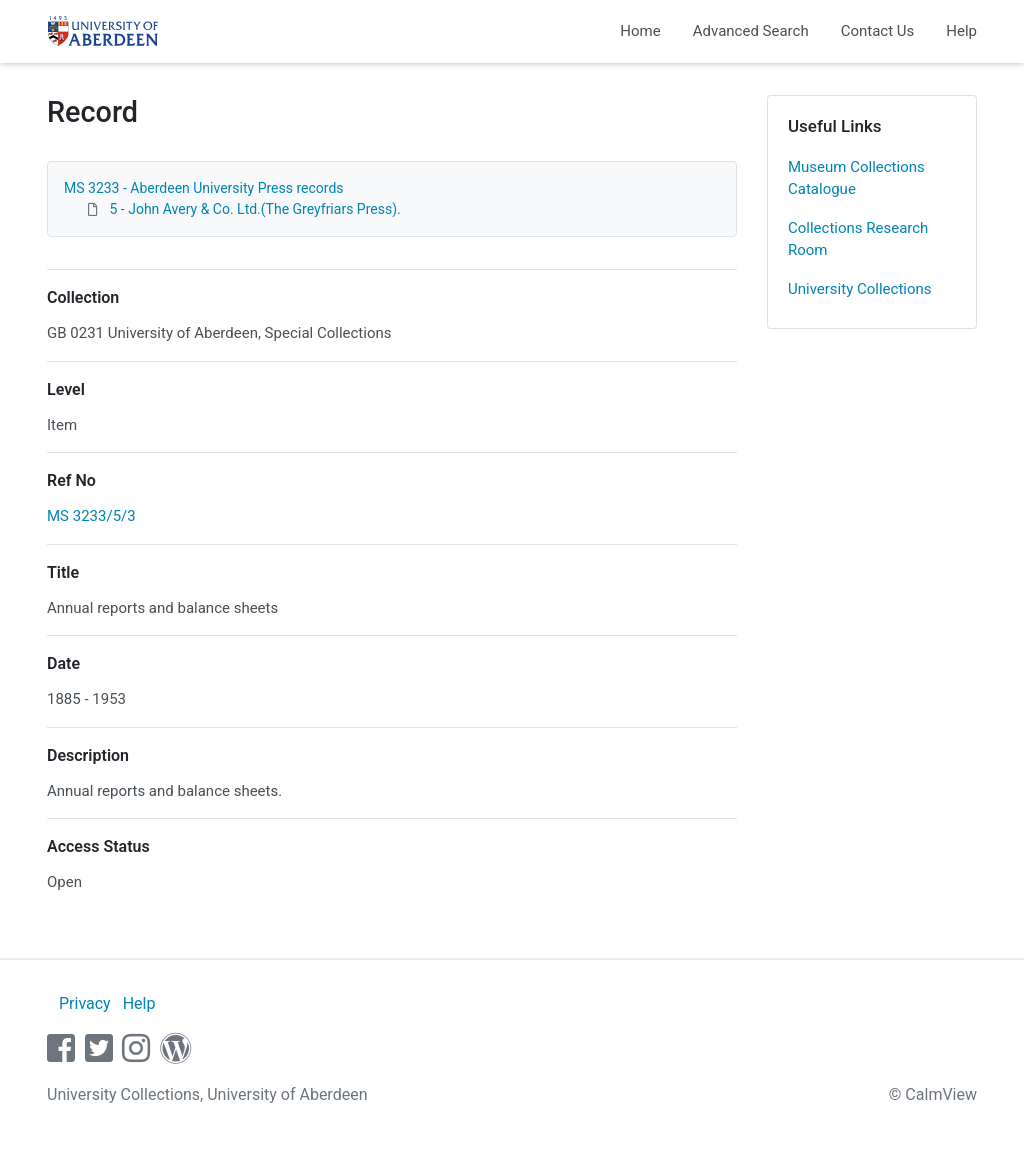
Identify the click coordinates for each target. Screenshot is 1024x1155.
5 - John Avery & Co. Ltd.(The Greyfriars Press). (254, 209)
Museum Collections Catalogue (856, 178)
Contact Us (878, 31)
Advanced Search (751, 31)
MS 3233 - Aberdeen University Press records (204, 188)
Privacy (85, 1003)
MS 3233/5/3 (91, 516)
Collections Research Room (858, 239)
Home (640, 31)
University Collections (860, 289)
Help (961, 31)
